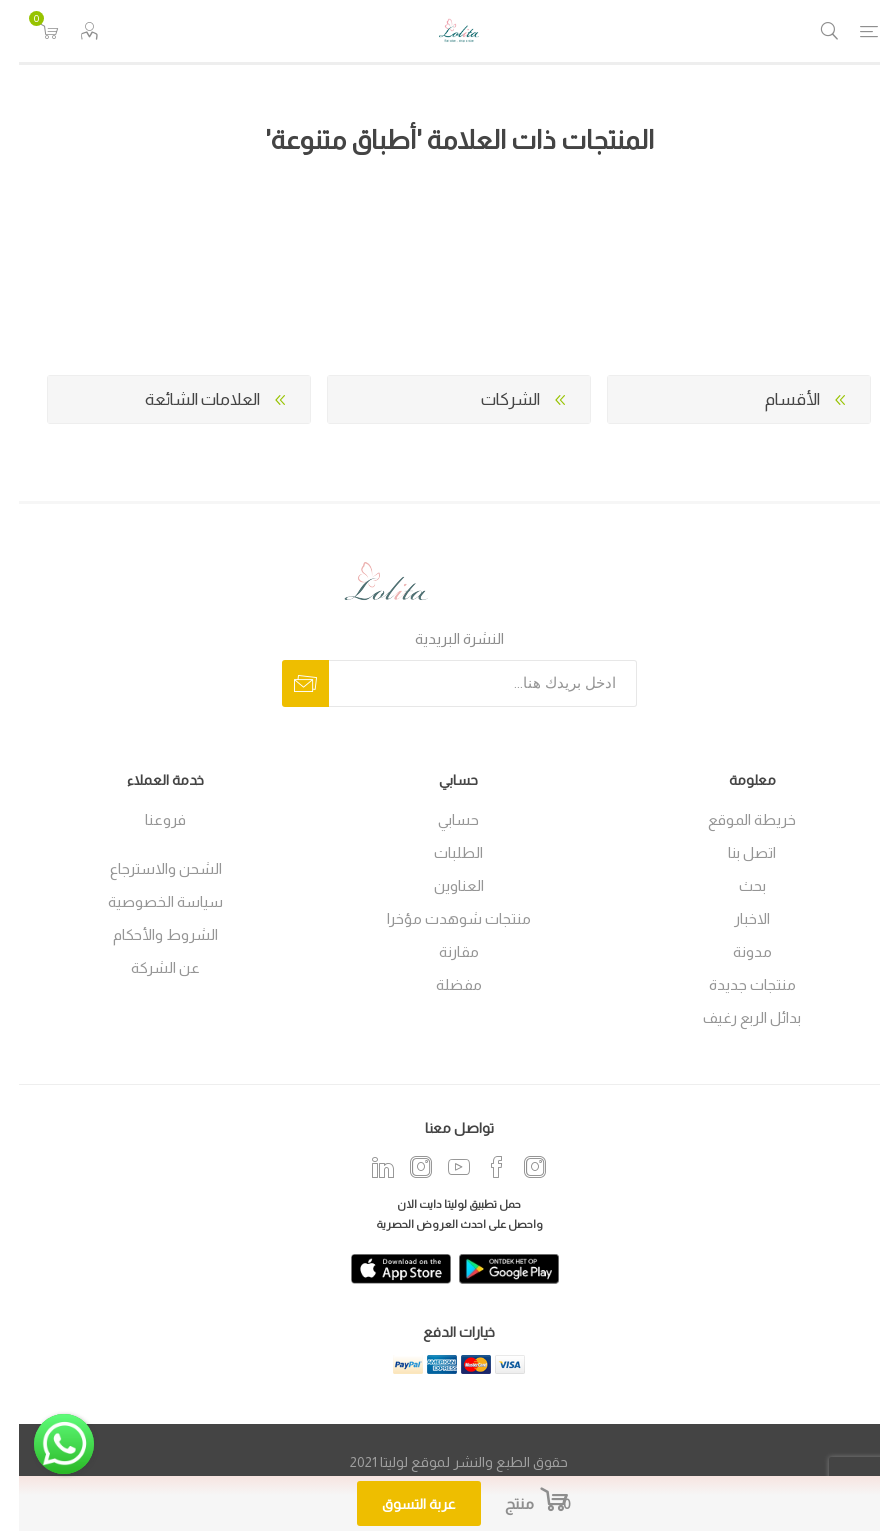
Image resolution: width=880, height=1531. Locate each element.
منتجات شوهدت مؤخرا (440, 918)
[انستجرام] (516, 1167)
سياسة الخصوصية (146, 901)
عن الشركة (146, 967)
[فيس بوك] (478, 1167)
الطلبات (439, 852)
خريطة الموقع (733, 819)
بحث (733, 885)
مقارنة (440, 951)
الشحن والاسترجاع (147, 868)
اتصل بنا (733, 852)
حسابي (439, 819)
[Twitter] (364, 1167)
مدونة (733, 951)
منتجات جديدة (733, 984)
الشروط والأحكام (146, 934)
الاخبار (733, 918)
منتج (500, 1503)
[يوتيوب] (440, 1167)
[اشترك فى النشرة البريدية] (464, 683)
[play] (490, 1269)
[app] (382, 1269)
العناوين (440, 885)
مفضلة (440, 984)
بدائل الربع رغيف (733, 1017)
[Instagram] (402, 1167)
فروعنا (146, 819)
